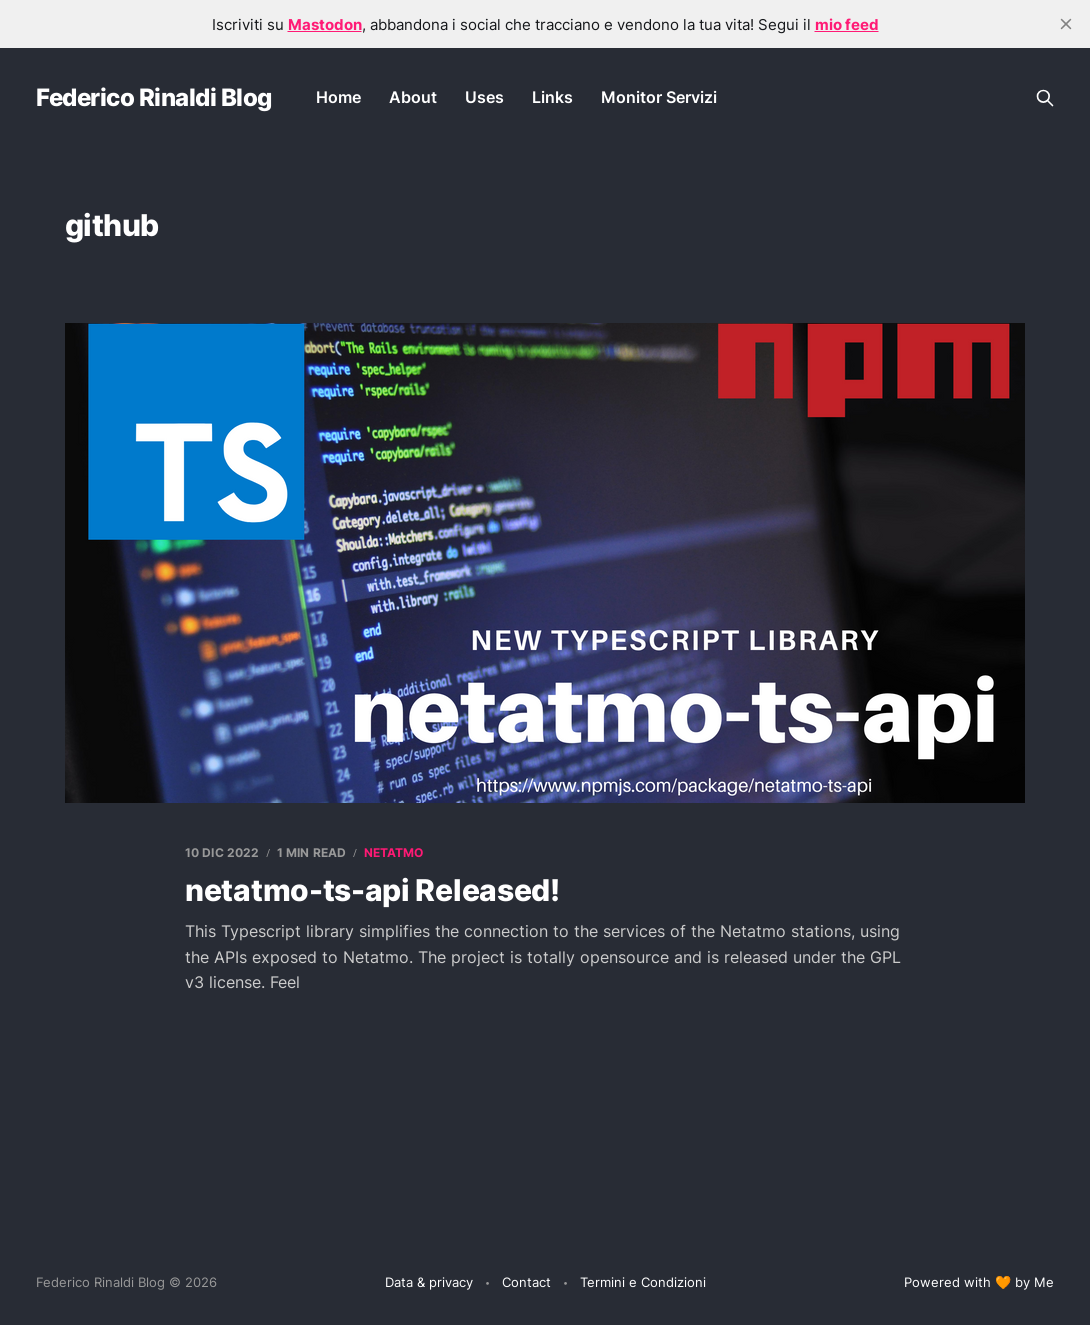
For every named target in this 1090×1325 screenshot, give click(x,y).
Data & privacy (429, 1282)
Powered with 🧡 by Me (979, 1282)
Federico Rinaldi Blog (154, 98)
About (413, 97)
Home (338, 97)
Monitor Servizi (659, 97)
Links (552, 97)
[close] (1066, 24)
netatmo (394, 852)
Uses (484, 97)
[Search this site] (1045, 98)
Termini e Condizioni (643, 1282)
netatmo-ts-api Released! (372, 890)
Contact (526, 1282)
